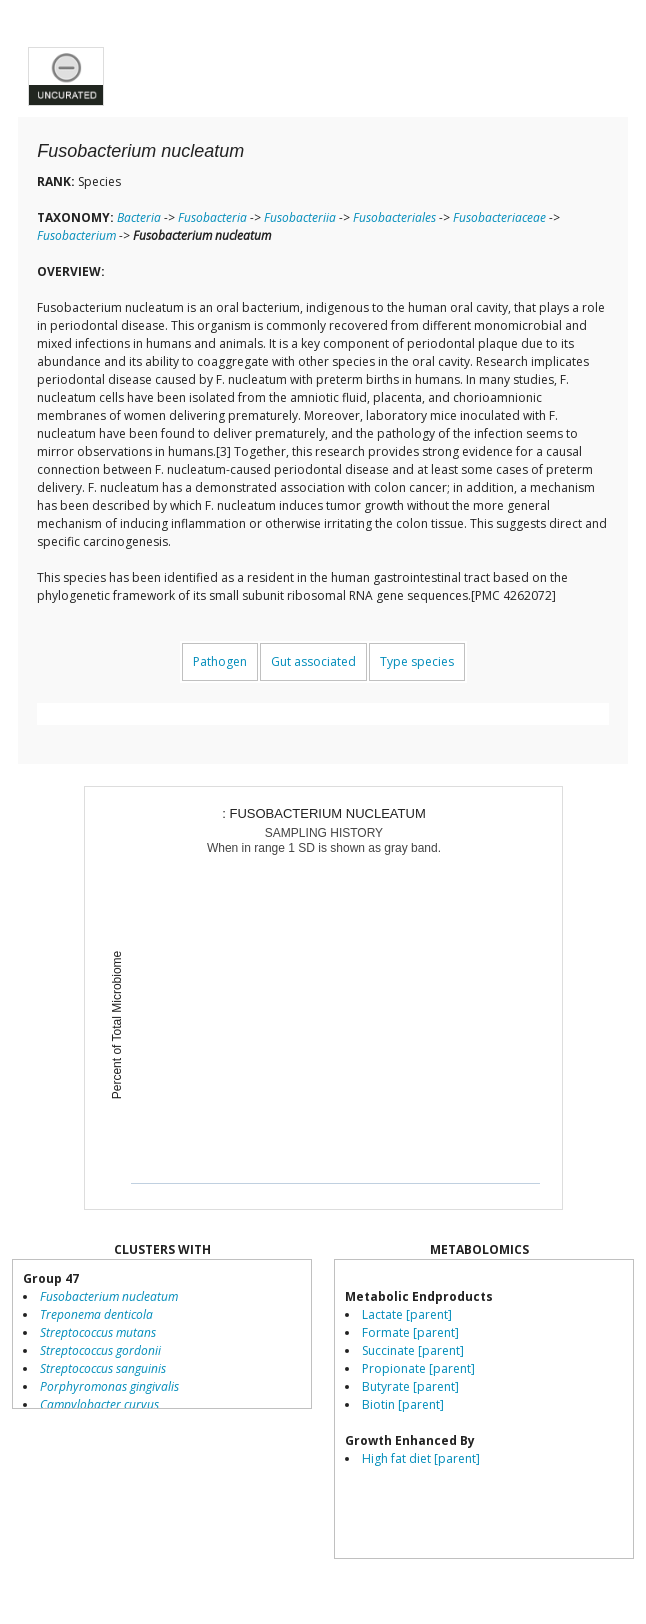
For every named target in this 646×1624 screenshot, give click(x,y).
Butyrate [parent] (410, 1386)
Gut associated (313, 661)
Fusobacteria (212, 217)
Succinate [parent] (413, 1350)
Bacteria (139, 217)
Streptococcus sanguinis (103, 1368)
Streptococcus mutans (98, 1332)
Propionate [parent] (418, 1368)
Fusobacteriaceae (499, 217)
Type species (417, 661)
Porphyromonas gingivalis (109, 1386)
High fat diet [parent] (421, 1458)
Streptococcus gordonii (100, 1350)
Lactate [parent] (407, 1314)
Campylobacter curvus (99, 1404)
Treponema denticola (96, 1314)
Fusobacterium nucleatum (109, 1296)
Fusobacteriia (300, 217)
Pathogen (220, 661)
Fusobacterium (76, 235)
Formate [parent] (410, 1332)
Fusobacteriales (394, 217)
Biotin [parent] (403, 1404)
